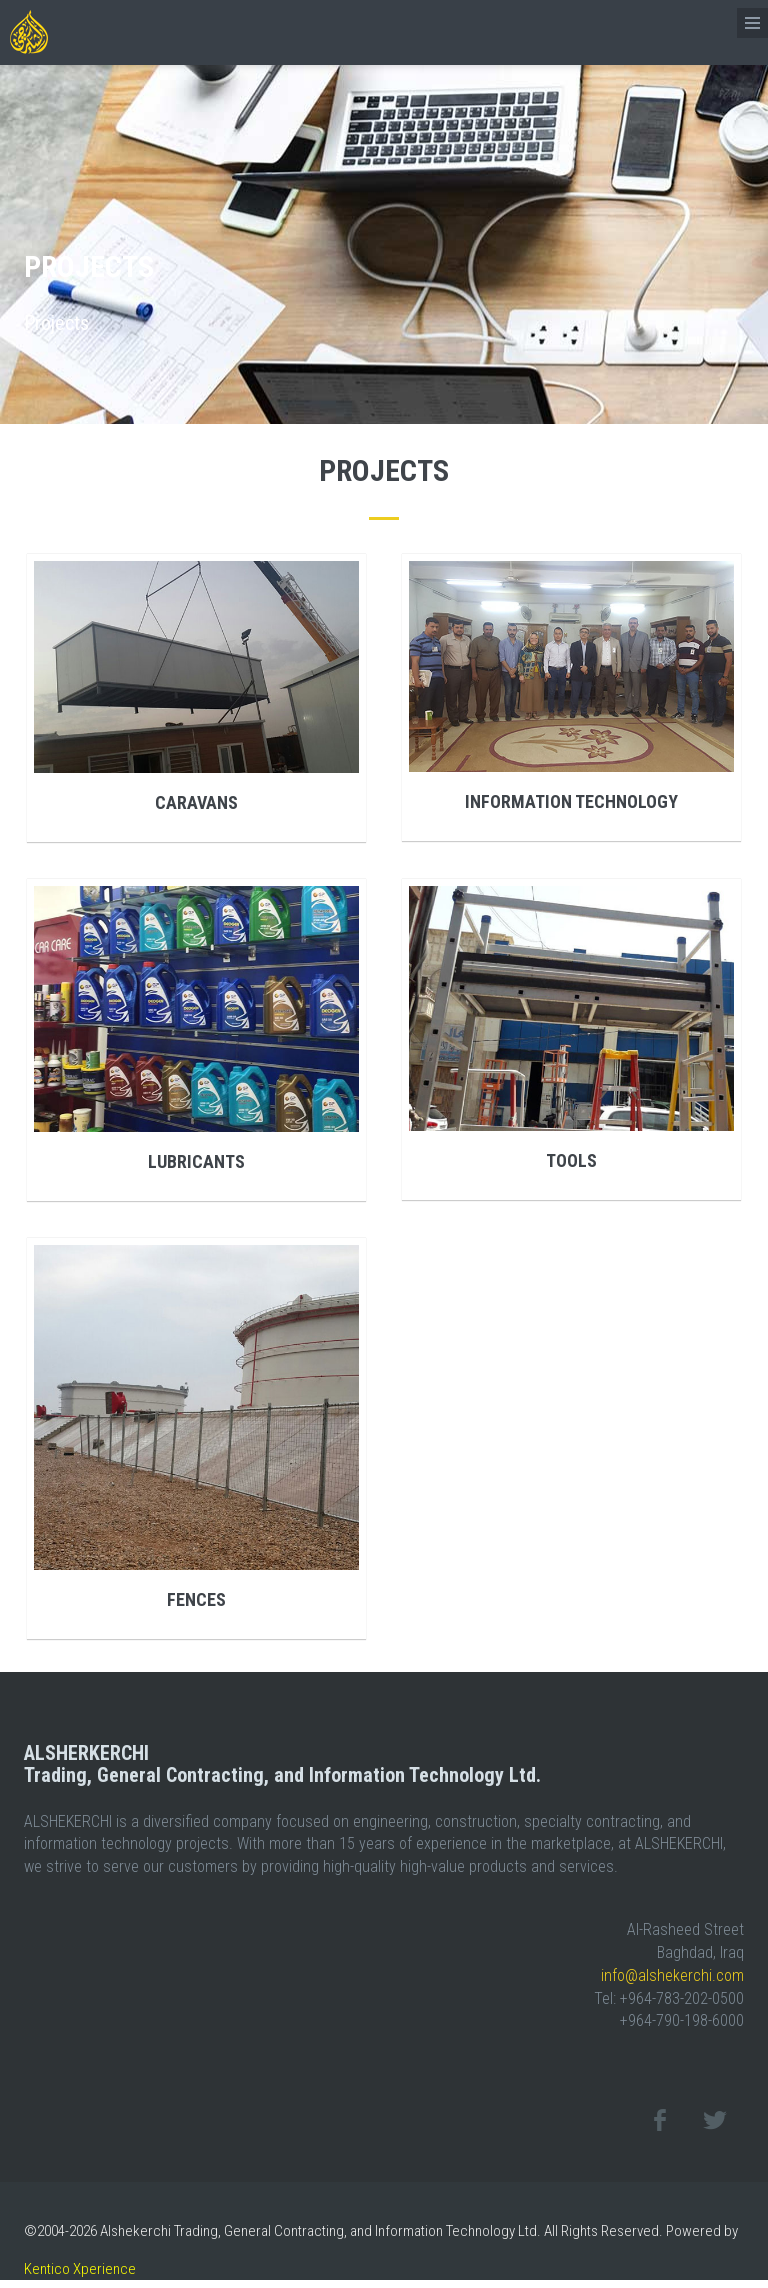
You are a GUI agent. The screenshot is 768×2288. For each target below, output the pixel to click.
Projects (56, 323)
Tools (571, 1160)
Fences (196, 1599)
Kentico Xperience (80, 2269)
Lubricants (196, 1161)
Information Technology (571, 801)
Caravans (196, 802)
